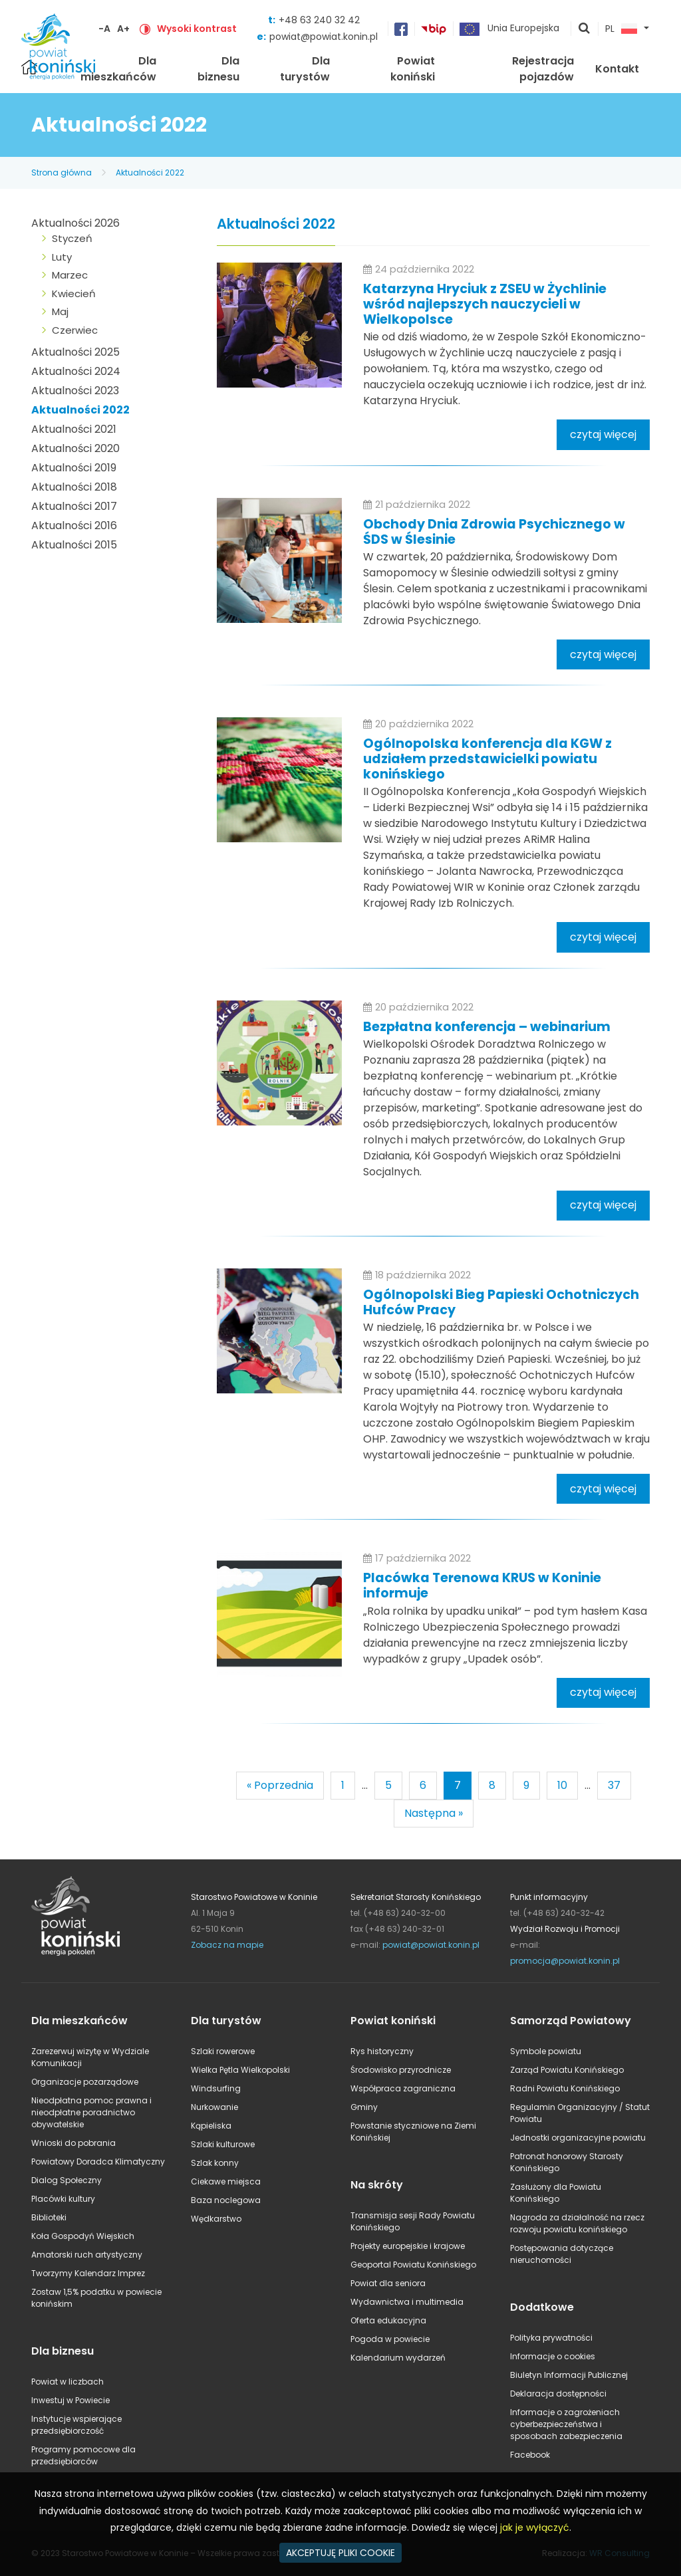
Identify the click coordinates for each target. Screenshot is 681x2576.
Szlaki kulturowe (223, 2144)
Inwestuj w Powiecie (70, 2400)
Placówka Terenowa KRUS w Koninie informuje (482, 1585)
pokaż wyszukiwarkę (584, 29)
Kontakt (617, 68)
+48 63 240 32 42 (319, 20)
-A (104, 28)
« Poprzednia (280, 1785)
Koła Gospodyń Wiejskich (82, 2236)
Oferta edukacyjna (388, 2320)
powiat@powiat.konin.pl (323, 36)
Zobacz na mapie (227, 1944)
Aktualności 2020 (75, 448)
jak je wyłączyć (534, 2527)
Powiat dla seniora (388, 2283)
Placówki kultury (63, 2198)
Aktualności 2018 (74, 487)
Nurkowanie (214, 2107)
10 (562, 1785)
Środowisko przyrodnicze (400, 2069)
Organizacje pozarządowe (84, 2081)
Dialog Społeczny (66, 2180)
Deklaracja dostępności (558, 2393)
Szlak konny (215, 2162)
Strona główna (61, 172)
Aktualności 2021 (73, 429)
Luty (62, 257)
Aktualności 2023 (75, 390)
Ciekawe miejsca (226, 2181)
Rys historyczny (382, 2051)
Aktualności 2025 (75, 352)
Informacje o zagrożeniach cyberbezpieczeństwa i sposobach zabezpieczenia (566, 2424)
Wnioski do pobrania (73, 2143)
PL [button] (621, 29)
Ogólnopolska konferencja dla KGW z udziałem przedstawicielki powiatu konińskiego (487, 759)
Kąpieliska (211, 2125)
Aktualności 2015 (74, 544)
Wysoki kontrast (197, 28)
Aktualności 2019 (73, 467)
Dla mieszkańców (118, 68)
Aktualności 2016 (74, 525)
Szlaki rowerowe (223, 2051)
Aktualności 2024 (75, 371)
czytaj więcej (603, 434)
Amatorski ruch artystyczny (86, 2254)
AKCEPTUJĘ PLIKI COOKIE (340, 2552)
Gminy (364, 2107)
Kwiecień (74, 293)
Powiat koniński (412, 68)
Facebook (530, 2454)
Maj (60, 311)
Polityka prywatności (551, 2337)
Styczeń (72, 238)
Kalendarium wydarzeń (398, 2357)
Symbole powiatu (545, 2051)
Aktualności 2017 (74, 506)
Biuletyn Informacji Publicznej (569, 2375)
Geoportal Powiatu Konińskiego (413, 2264)
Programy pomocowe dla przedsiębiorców (83, 2455)
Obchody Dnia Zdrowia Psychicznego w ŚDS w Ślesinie (494, 531)
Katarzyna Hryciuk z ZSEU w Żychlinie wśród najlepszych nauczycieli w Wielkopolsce (485, 304)
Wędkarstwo (216, 2218)
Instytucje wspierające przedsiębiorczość (76, 2424)
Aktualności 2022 (150, 172)
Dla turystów (305, 68)
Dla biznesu (218, 68)
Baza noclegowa (226, 2200)
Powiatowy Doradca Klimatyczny (98, 2161)
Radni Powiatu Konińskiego (565, 2088)
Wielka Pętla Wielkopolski (240, 2069)
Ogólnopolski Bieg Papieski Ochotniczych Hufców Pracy (501, 1302)
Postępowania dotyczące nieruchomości (561, 2254)
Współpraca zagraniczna (403, 2088)
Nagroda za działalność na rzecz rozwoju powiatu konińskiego (577, 2223)
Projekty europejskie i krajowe (407, 2246)
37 (614, 1785)
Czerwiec (75, 330)
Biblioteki (49, 2217)
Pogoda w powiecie (390, 2339)
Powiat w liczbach (67, 2381)
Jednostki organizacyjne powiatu (578, 2137)
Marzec (70, 275)
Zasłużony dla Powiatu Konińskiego (555, 2192)
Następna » (433, 1813)
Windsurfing (216, 2088)
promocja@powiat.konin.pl (565, 1960)
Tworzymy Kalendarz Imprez (88, 2273)
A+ (123, 28)
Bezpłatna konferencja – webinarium (487, 1027)
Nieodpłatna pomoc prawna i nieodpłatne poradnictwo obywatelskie (91, 2112)
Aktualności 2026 (75, 223)
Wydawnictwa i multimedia (407, 2301)
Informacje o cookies (552, 2356)
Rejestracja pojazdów (543, 68)
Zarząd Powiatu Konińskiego (567, 2069)
